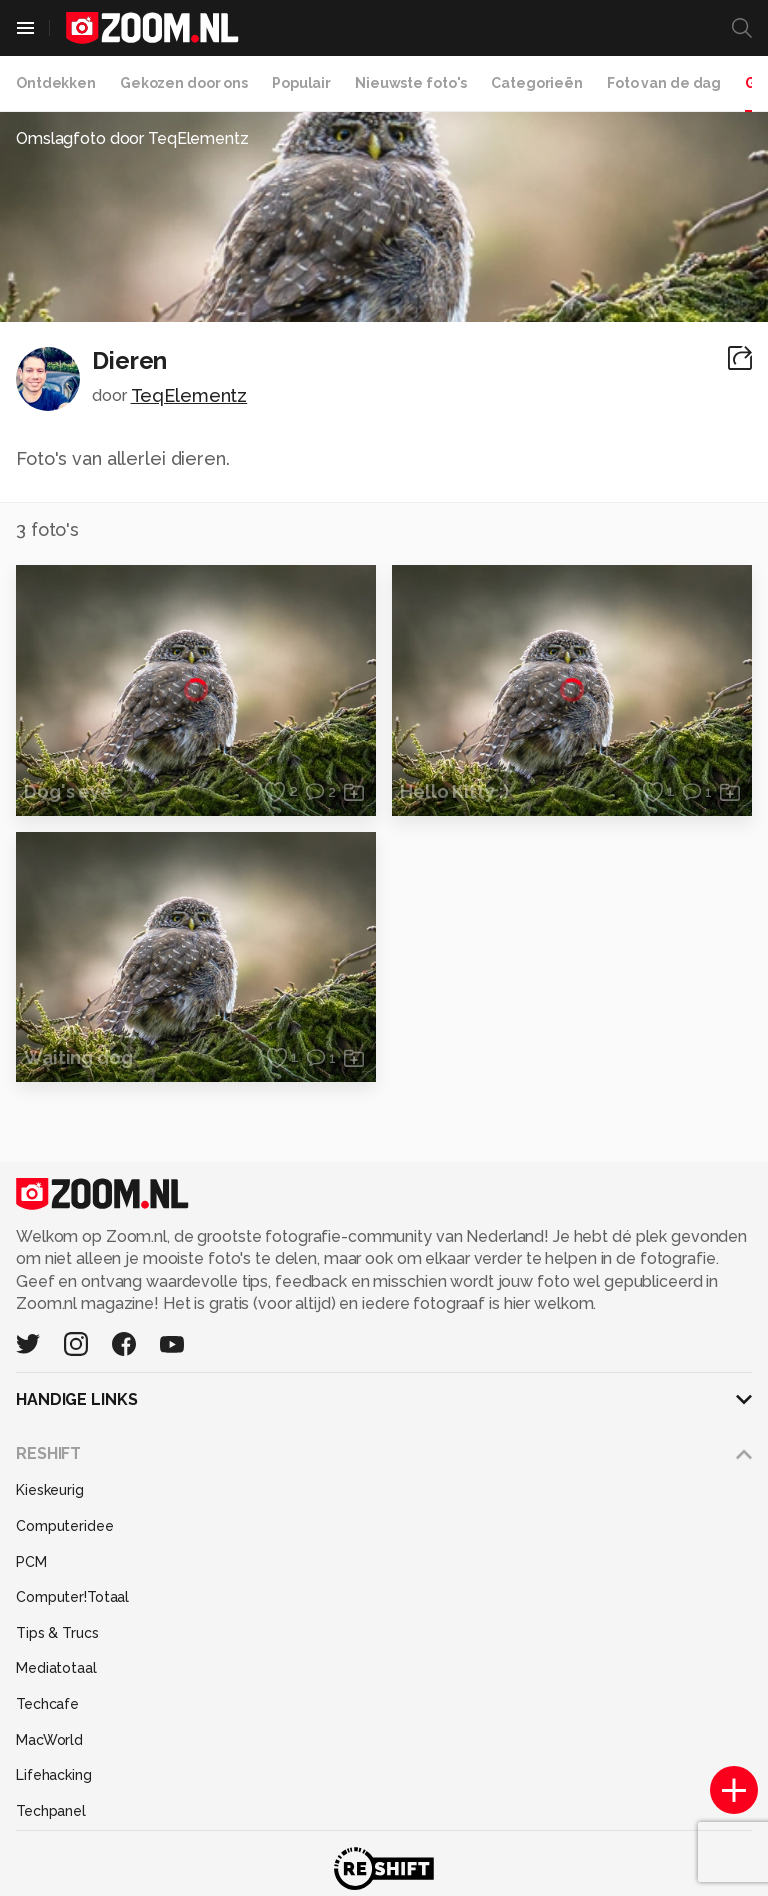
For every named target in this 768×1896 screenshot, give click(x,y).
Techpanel (51, 1811)
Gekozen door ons (184, 83)
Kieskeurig (50, 1490)
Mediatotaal (56, 1668)
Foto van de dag (664, 83)
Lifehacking (54, 1775)
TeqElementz (189, 395)
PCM (31, 1562)
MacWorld (49, 1740)
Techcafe (47, 1704)
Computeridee (65, 1526)
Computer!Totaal (72, 1597)
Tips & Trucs (57, 1633)
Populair (301, 83)
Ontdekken (56, 83)
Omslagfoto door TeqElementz (132, 138)
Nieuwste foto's (411, 83)
